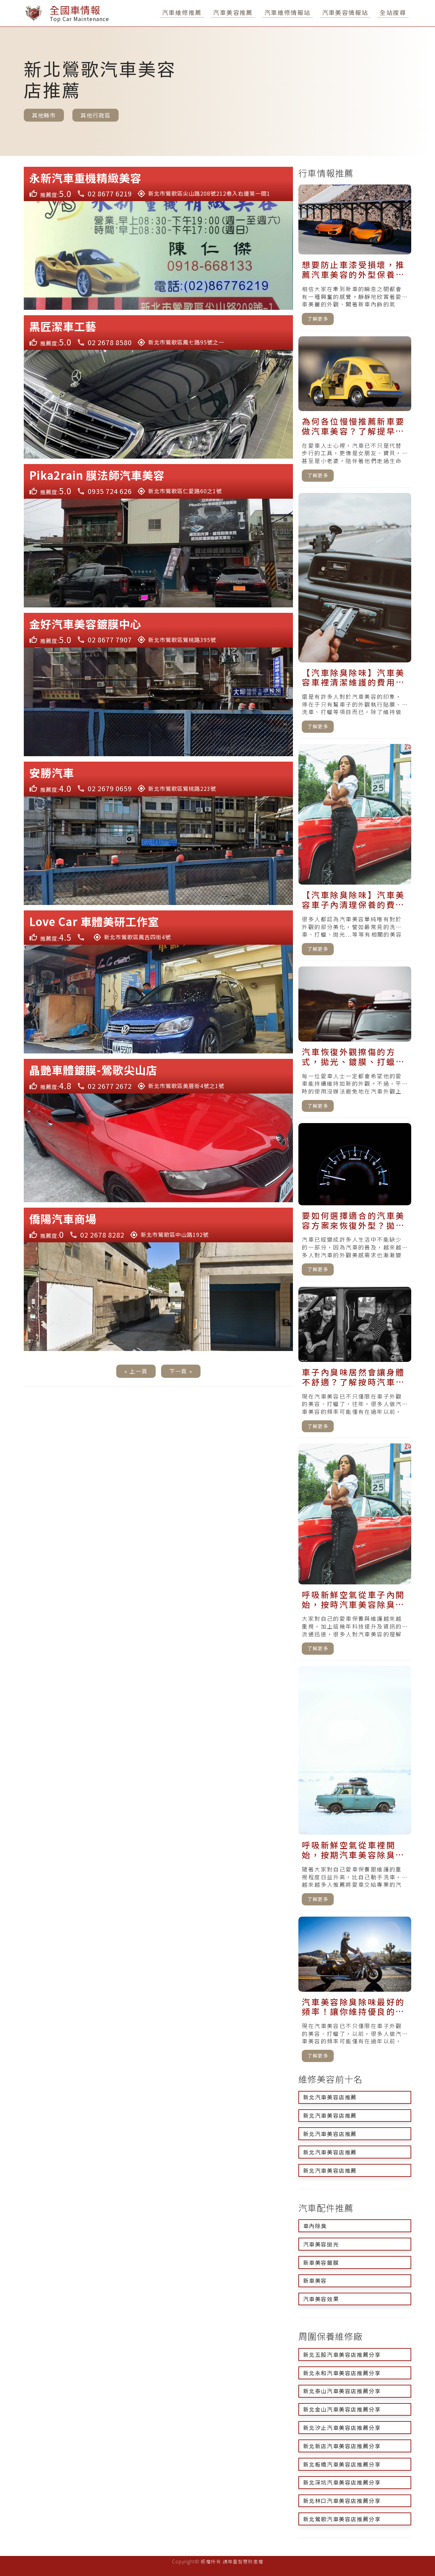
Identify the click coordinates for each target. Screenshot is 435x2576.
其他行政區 (95, 115)
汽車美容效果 (321, 2299)
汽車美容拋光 (321, 2244)
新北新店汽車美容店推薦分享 (342, 2446)
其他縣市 (44, 115)
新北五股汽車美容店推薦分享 (342, 2354)
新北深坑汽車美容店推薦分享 (342, 2482)
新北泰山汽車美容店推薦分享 (342, 2391)
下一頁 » (180, 1371)
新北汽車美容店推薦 (330, 2097)
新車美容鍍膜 (321, 2262)
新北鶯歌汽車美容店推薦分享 (342, 2519)
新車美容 (315, 2280)
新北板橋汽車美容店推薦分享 (342, 2464)
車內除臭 (315, 2226)
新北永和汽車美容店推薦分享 (342, 2373)
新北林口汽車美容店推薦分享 (342, 2501)
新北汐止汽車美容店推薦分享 (342, 2427)
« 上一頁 (135, 1371)
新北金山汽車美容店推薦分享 (342, 2409)
